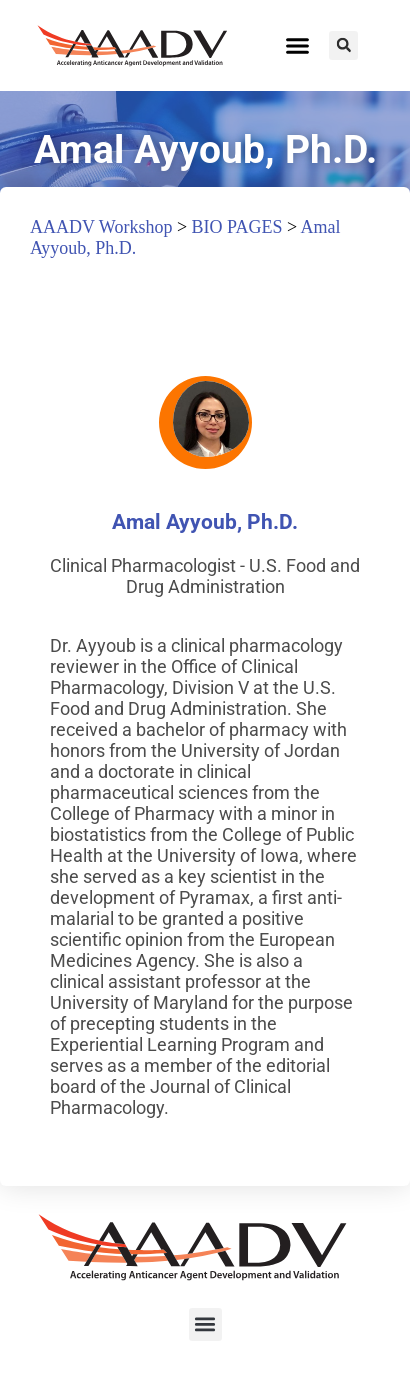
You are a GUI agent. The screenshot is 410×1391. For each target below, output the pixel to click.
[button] (298, 46)
